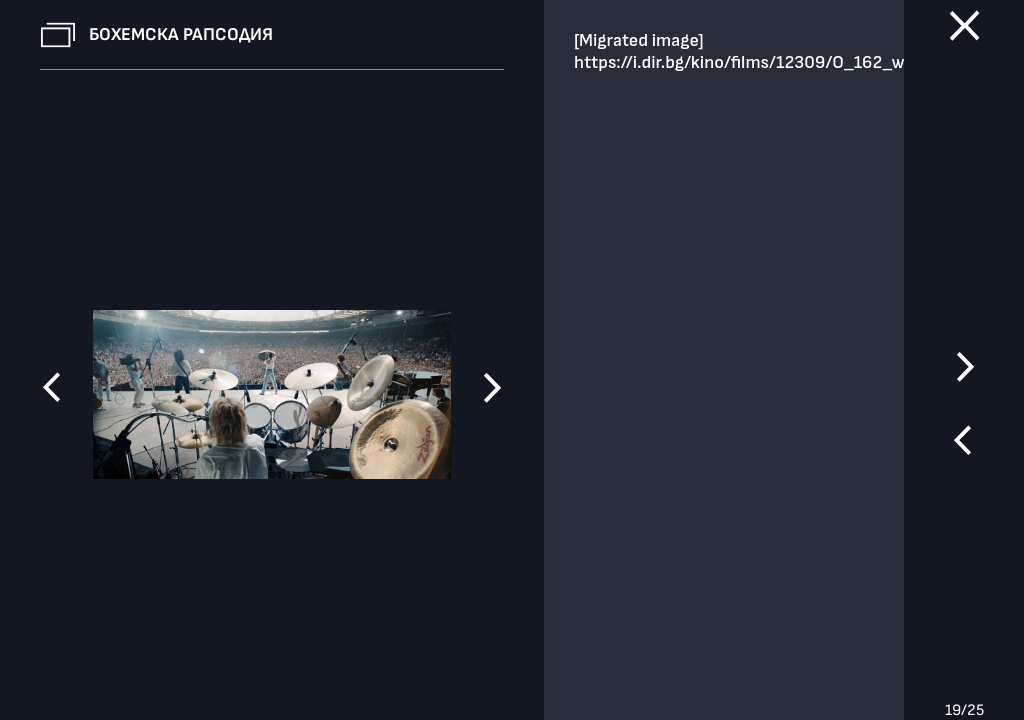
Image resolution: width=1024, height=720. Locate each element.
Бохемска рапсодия (181, 34)
